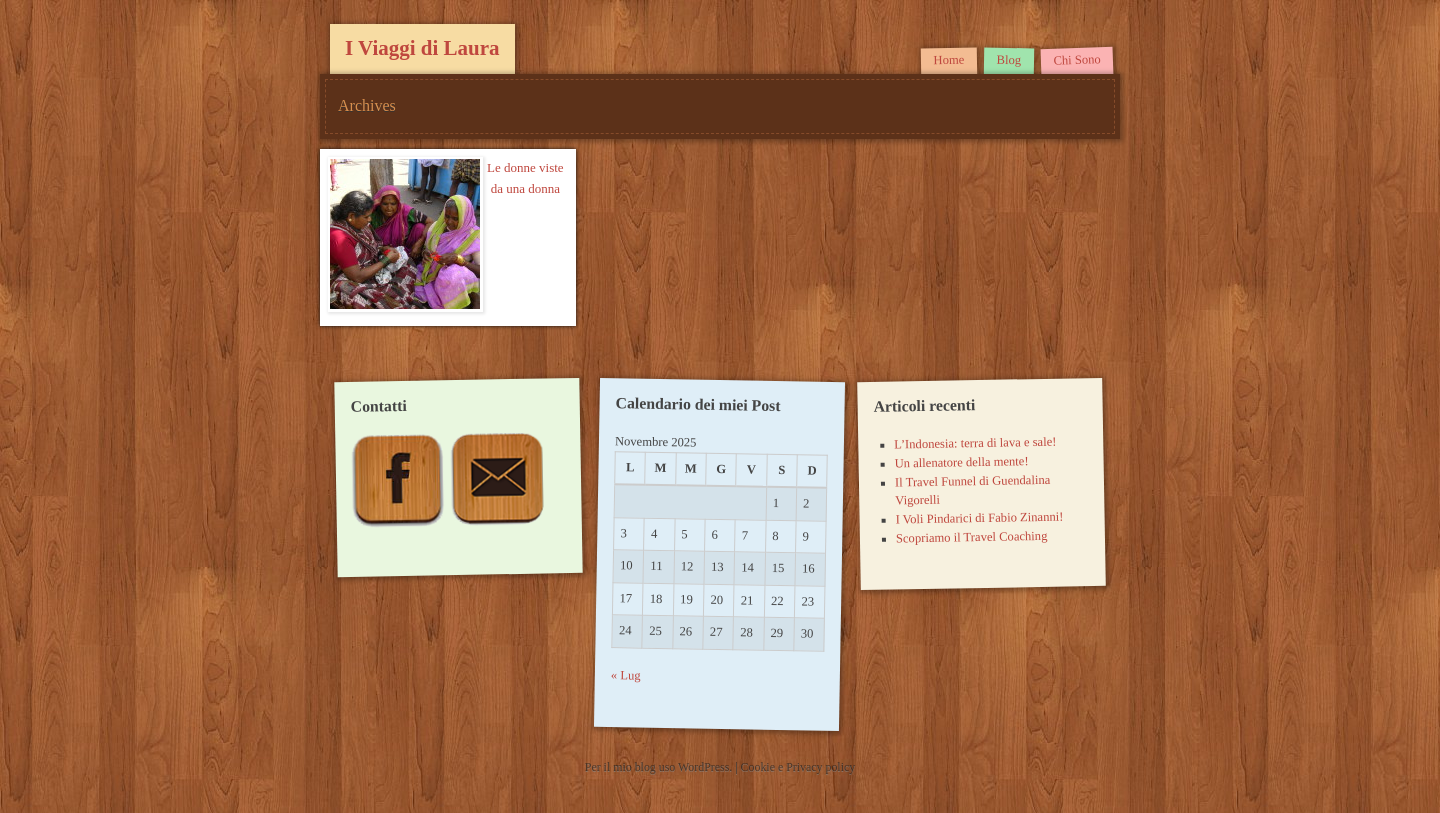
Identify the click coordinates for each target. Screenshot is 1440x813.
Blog (1008, 60)
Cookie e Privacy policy (798, 767)
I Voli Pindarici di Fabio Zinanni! (979, 518)
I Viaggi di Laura (422, 48)
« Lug (626, 676)
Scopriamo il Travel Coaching (971, 537)
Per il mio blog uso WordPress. (660, 767)
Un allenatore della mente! (961, 462)
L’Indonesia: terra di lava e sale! (975, 443)
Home (948, 60)
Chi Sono (1077, 60)
